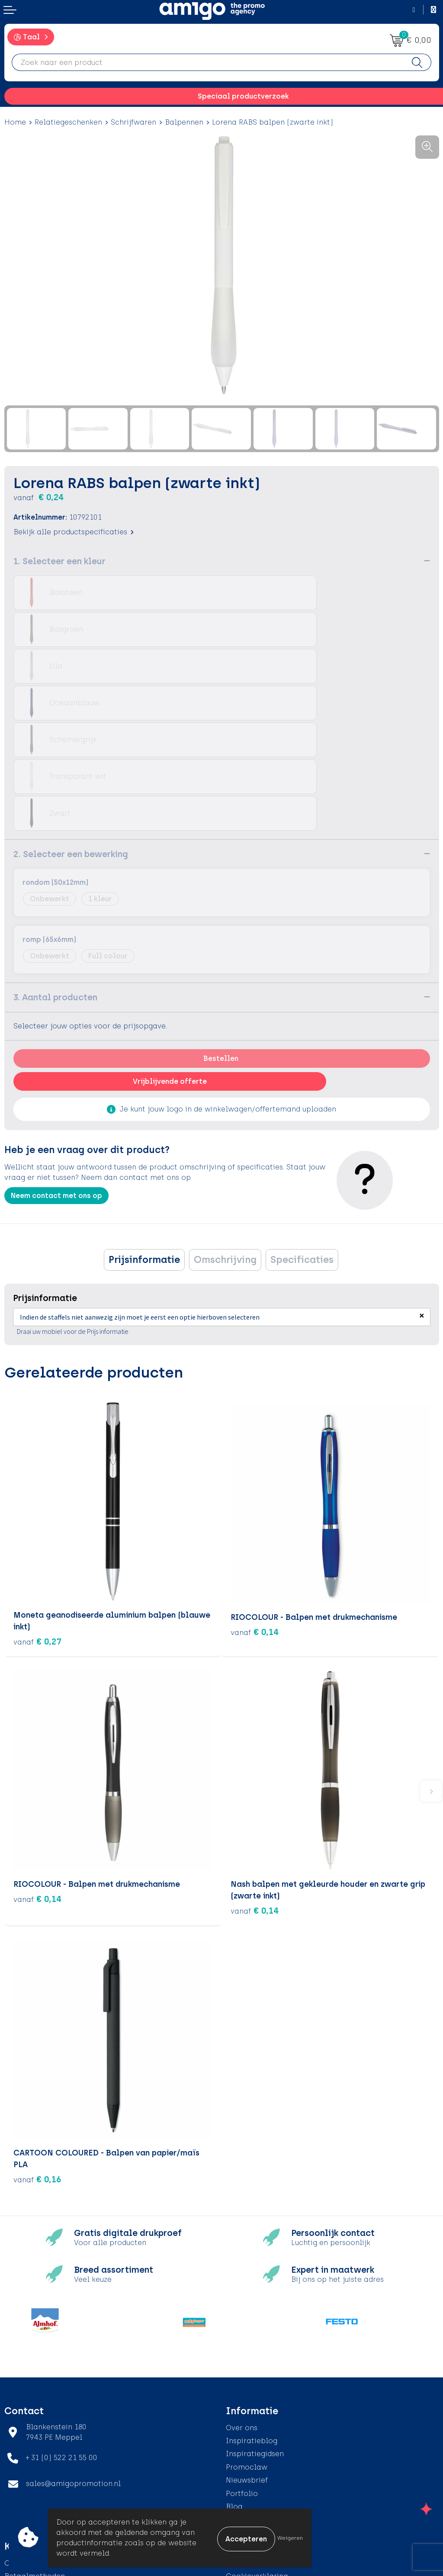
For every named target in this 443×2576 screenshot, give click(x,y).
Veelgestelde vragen (262, 2409)
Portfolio (242, 2383)
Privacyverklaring (257, 2479)
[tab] (144, 1149)
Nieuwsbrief (247, 2370)
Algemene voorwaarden (269, 2453)
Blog (234, 2396)
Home (15, 122)
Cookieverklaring (257, 2466)
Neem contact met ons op (56, 1085)
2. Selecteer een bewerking (70, 744)
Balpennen (184, 122)
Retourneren (26, 2479)
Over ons (241, 2317)
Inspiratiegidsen (255, 2343)
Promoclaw (246, 2357)
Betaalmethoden (34, 2466)
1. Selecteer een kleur (59, 561)
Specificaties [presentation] (302, 1149)
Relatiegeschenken (68, 122)
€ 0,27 (37, 1531)
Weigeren (290, 2538)
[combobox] (208, 62)
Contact (19, 2453)
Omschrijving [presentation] (225, 1149)
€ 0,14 (255, 1520)
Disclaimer (245, 2492)
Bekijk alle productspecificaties (73, 532)
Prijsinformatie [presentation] (144, 1149)
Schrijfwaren (133, 122)
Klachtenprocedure (38, 2492)
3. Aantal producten (55, 887)
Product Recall (30, 2505)
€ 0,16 (37, 2069)
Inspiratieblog (251, 2330)
